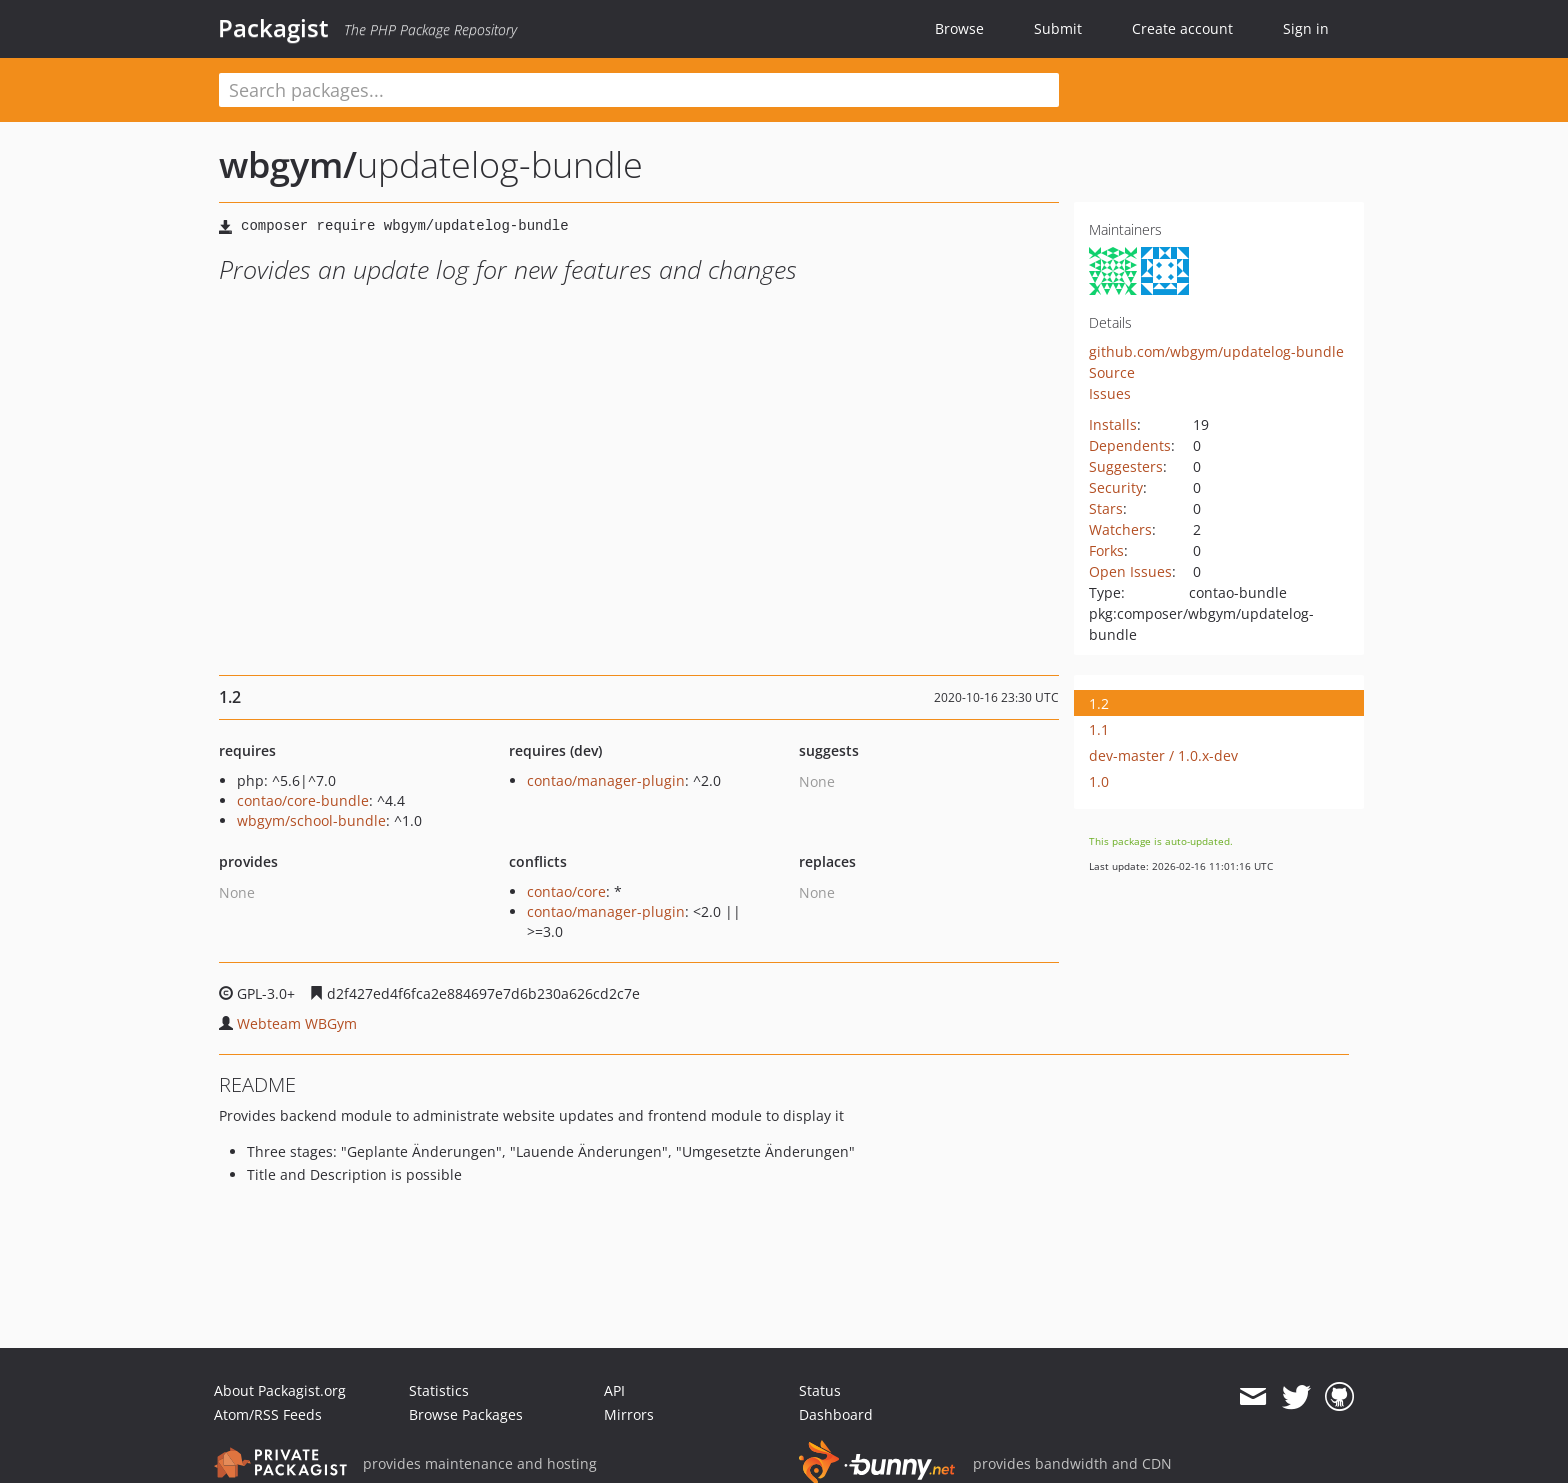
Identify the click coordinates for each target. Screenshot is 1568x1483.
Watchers (1120, 529)
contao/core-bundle (303, 800)
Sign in (1306, 28)
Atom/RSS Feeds (268, 1414)
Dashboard (836, 1414)
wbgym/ (288, 164)
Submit (1058, 28)
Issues (1110, 393)
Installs (1113, 424)
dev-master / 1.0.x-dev (1163, 755)
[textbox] (639, 90)
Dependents (1130, 445)
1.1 (1099, 729)
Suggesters (1126, 466)
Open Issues (1130, 571)
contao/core (566, 891)
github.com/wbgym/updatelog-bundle (1216, 351)
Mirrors (629, 1414)
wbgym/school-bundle (311, 820)
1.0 (1099, 781)
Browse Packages (466, 1414)
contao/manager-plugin (606, 780)
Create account (1182, 28)
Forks (1106, 550)
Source (1112, 372)
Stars (1106, 508)
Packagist (273, 28)
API (614, 1390)
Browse (959, 28)
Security (1116, 487)
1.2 (1099, 703)
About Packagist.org (280, 1390)
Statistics (439, 1390)
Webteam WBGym (297, 1023)
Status (820, 1390)
